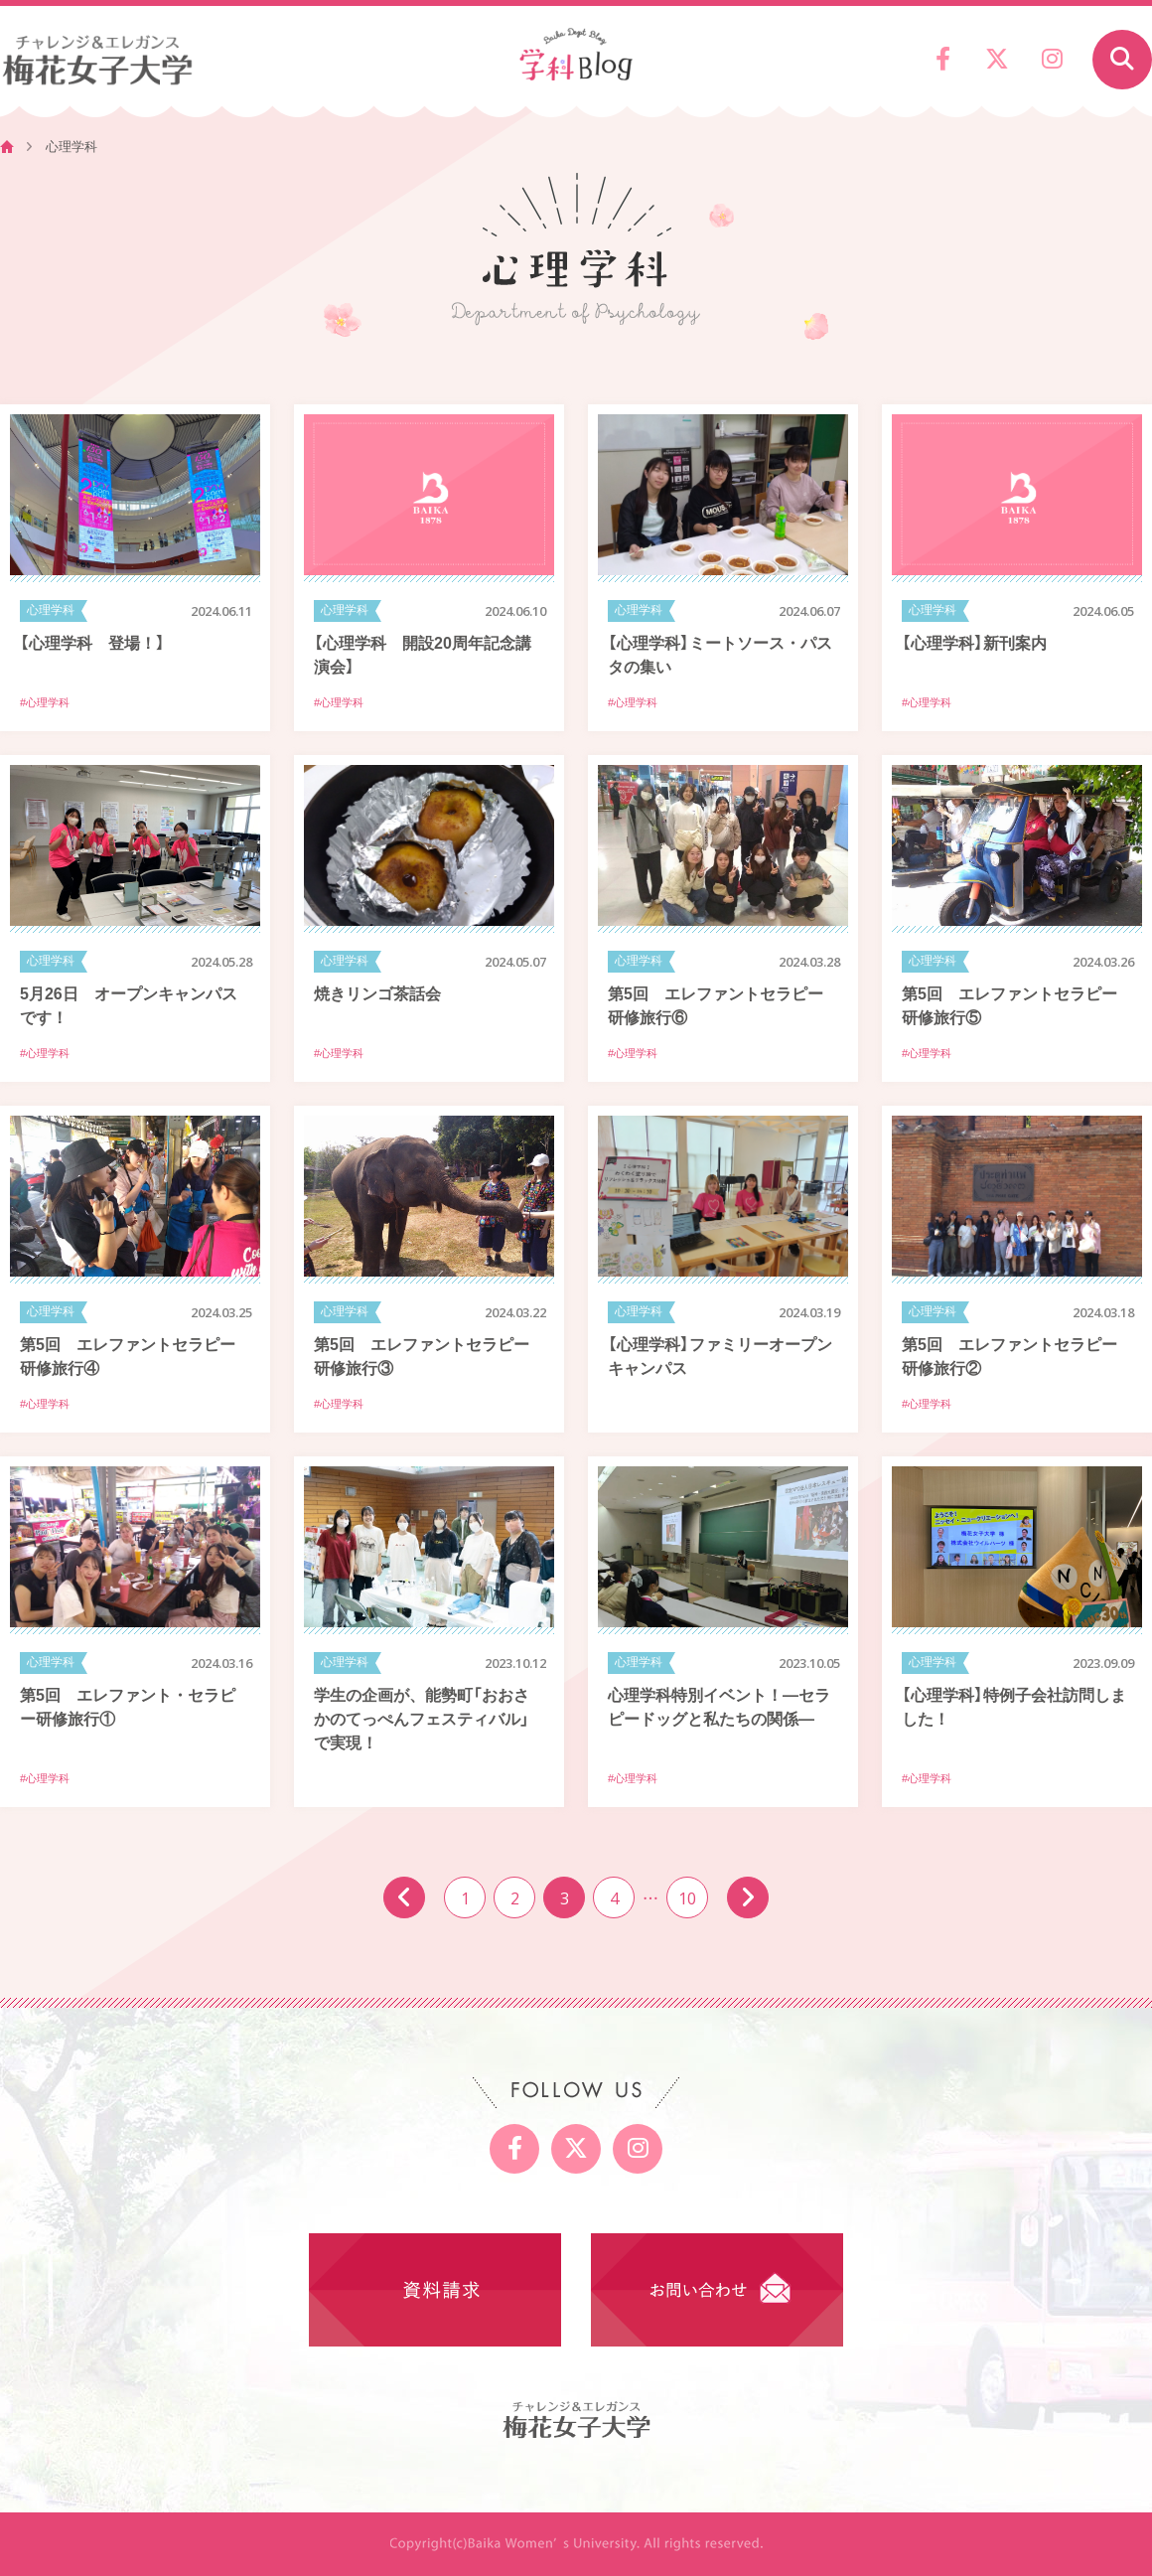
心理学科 (50, 610)
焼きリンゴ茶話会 (377, 992)
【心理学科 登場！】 (92, 642)
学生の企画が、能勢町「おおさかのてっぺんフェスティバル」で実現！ (421, 1717)
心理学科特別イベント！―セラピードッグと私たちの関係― (719, 1706)
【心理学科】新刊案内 (974, 642)
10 (687, 1897)
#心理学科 (45, 702)
